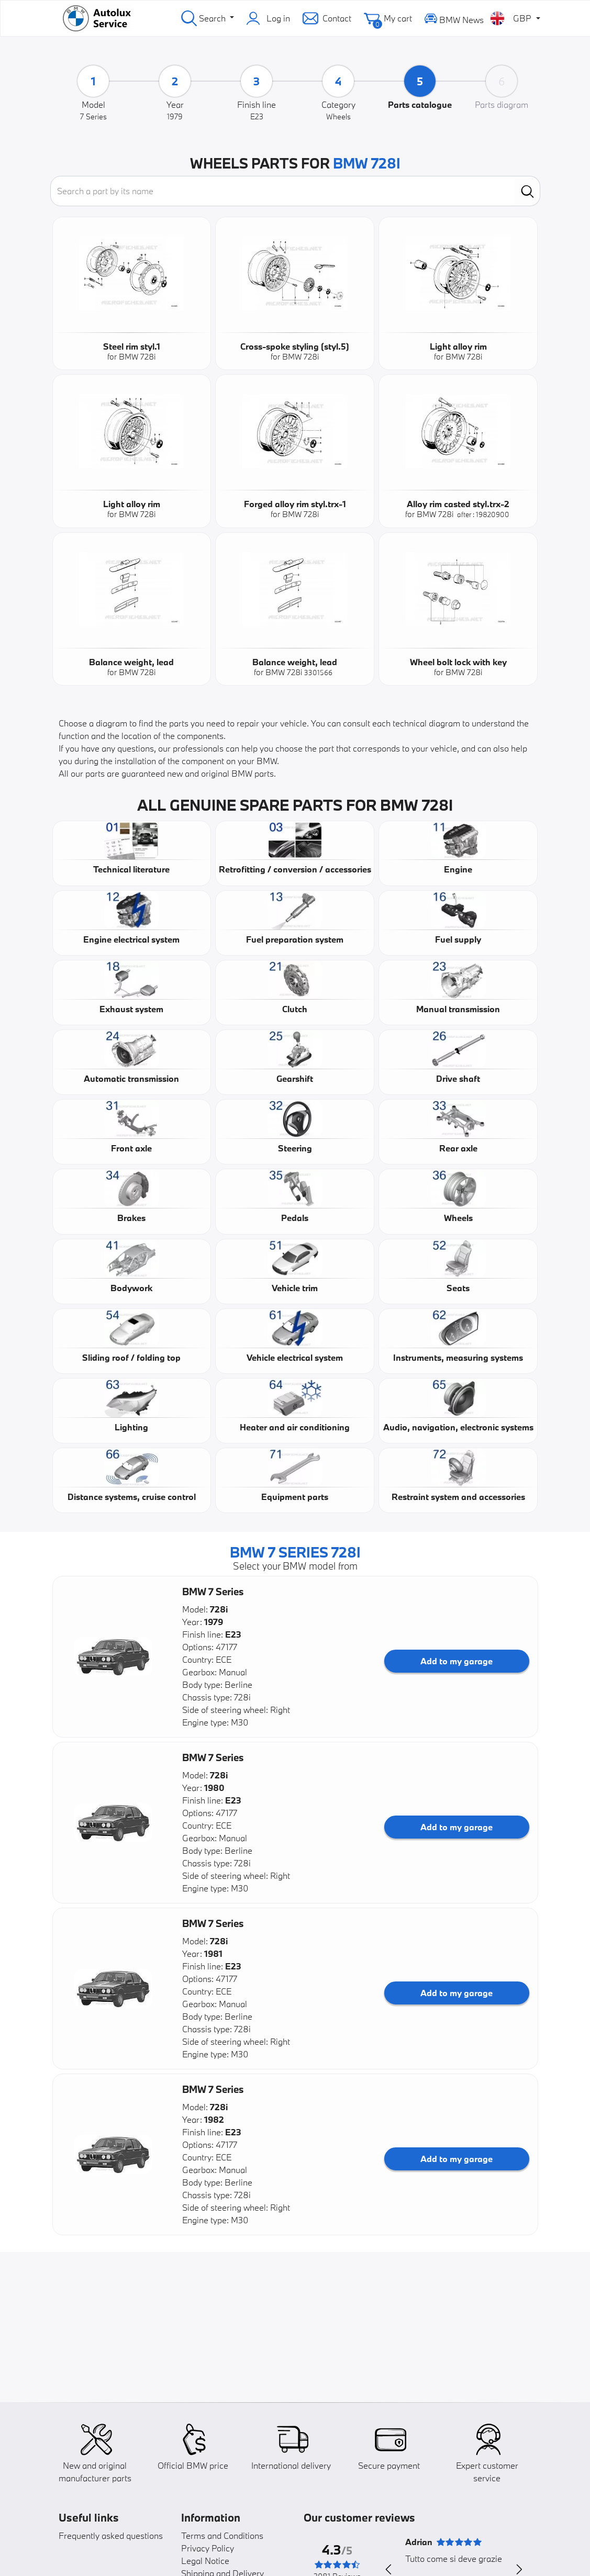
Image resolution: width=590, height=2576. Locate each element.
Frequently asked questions (111, 2535)
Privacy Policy (207, 2548)
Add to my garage (456, 1660)
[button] (113, 1656)
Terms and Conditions (222, 2535)
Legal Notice (205, 2560)
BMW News (454, 18)
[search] (527, 191)
